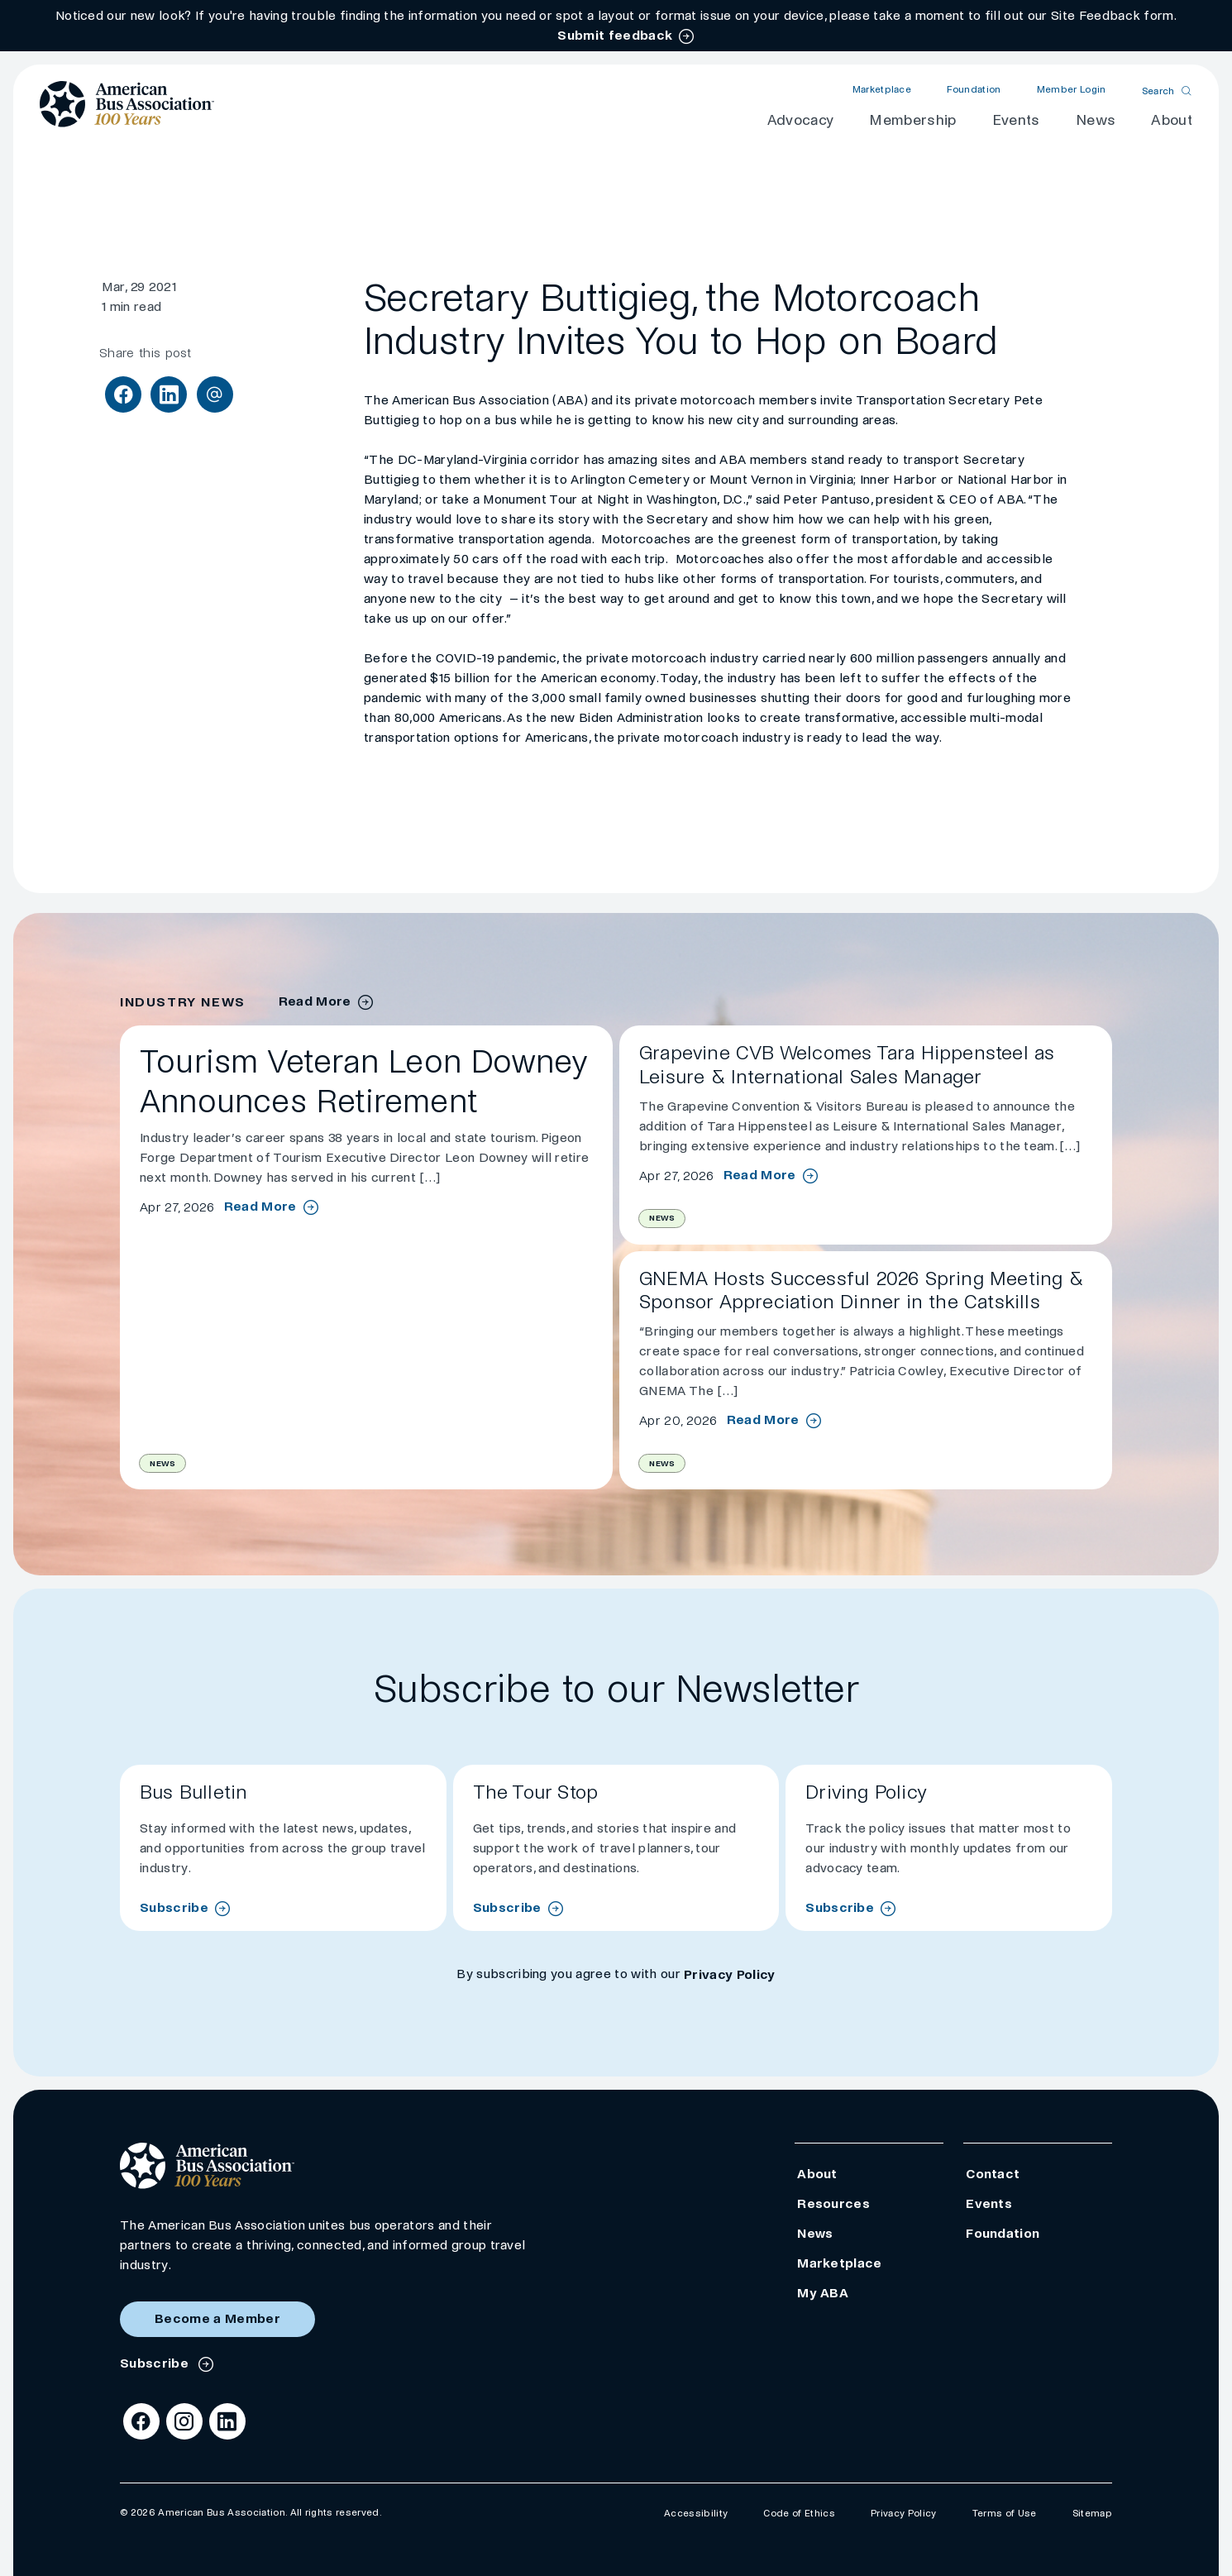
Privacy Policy (729, 1974)
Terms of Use (1004, 2513)
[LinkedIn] (227, 2421)
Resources (833, 2203)
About (1171, 120)
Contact (993, 2174)
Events (1016, 120)
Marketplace (882, 89)
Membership (912, 120)
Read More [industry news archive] (315, 1001)
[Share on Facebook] (123, 394)
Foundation (973, 89)
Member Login (1071, 89)
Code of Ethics (798, 2513)
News (1095, 120)
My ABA (822, 2293)
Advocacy (800, 120)
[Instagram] (184, 2421)
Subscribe (174, 1907)
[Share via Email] (215, 394)
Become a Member (217, 2318)
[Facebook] (141, 2421)
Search (1158, 90)
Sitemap (1092, 2513)
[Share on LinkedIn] (168, 394)
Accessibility (696, 2513)
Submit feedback (614, 35)
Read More (260, 1206)
